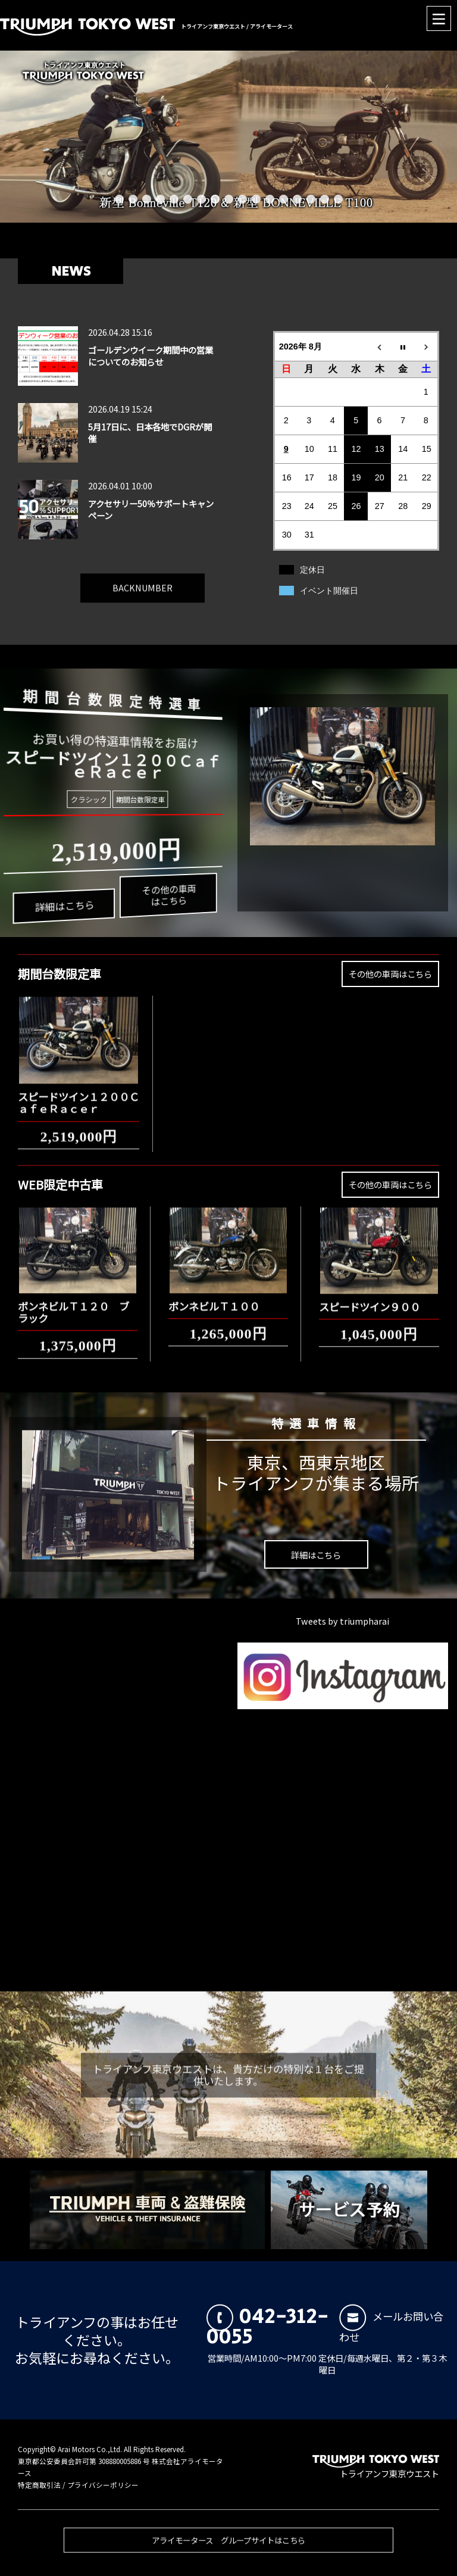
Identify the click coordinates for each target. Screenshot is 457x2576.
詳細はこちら (66, 917)
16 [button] (324, 199)
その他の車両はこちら (157, 887)
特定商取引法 (39, 2485)
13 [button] (283, 199)
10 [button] (242, 199)
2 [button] (133, 199)
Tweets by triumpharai (342, 1621)
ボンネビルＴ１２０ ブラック (73, 1302)
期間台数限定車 (136, 799)
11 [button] (256, 199)
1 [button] (119, 199)
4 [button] (160, 199)
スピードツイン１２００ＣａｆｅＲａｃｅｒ (78, 1092)
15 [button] (310, 199)
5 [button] (174, 199)
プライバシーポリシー (103, 2485)
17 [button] (338, 199)
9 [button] (228, 199)
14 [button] (297, 199)
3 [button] (146, 199)
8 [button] (215, 199)
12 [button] (269, 199)
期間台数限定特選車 (101, 694)
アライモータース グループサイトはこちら (228, 2549)
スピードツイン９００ (369, 1296)
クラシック (91, 798)
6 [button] (187, 199)
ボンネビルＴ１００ (213, 1296)
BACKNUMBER (142, 578)
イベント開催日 (329, 590)
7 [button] (201, 199)
